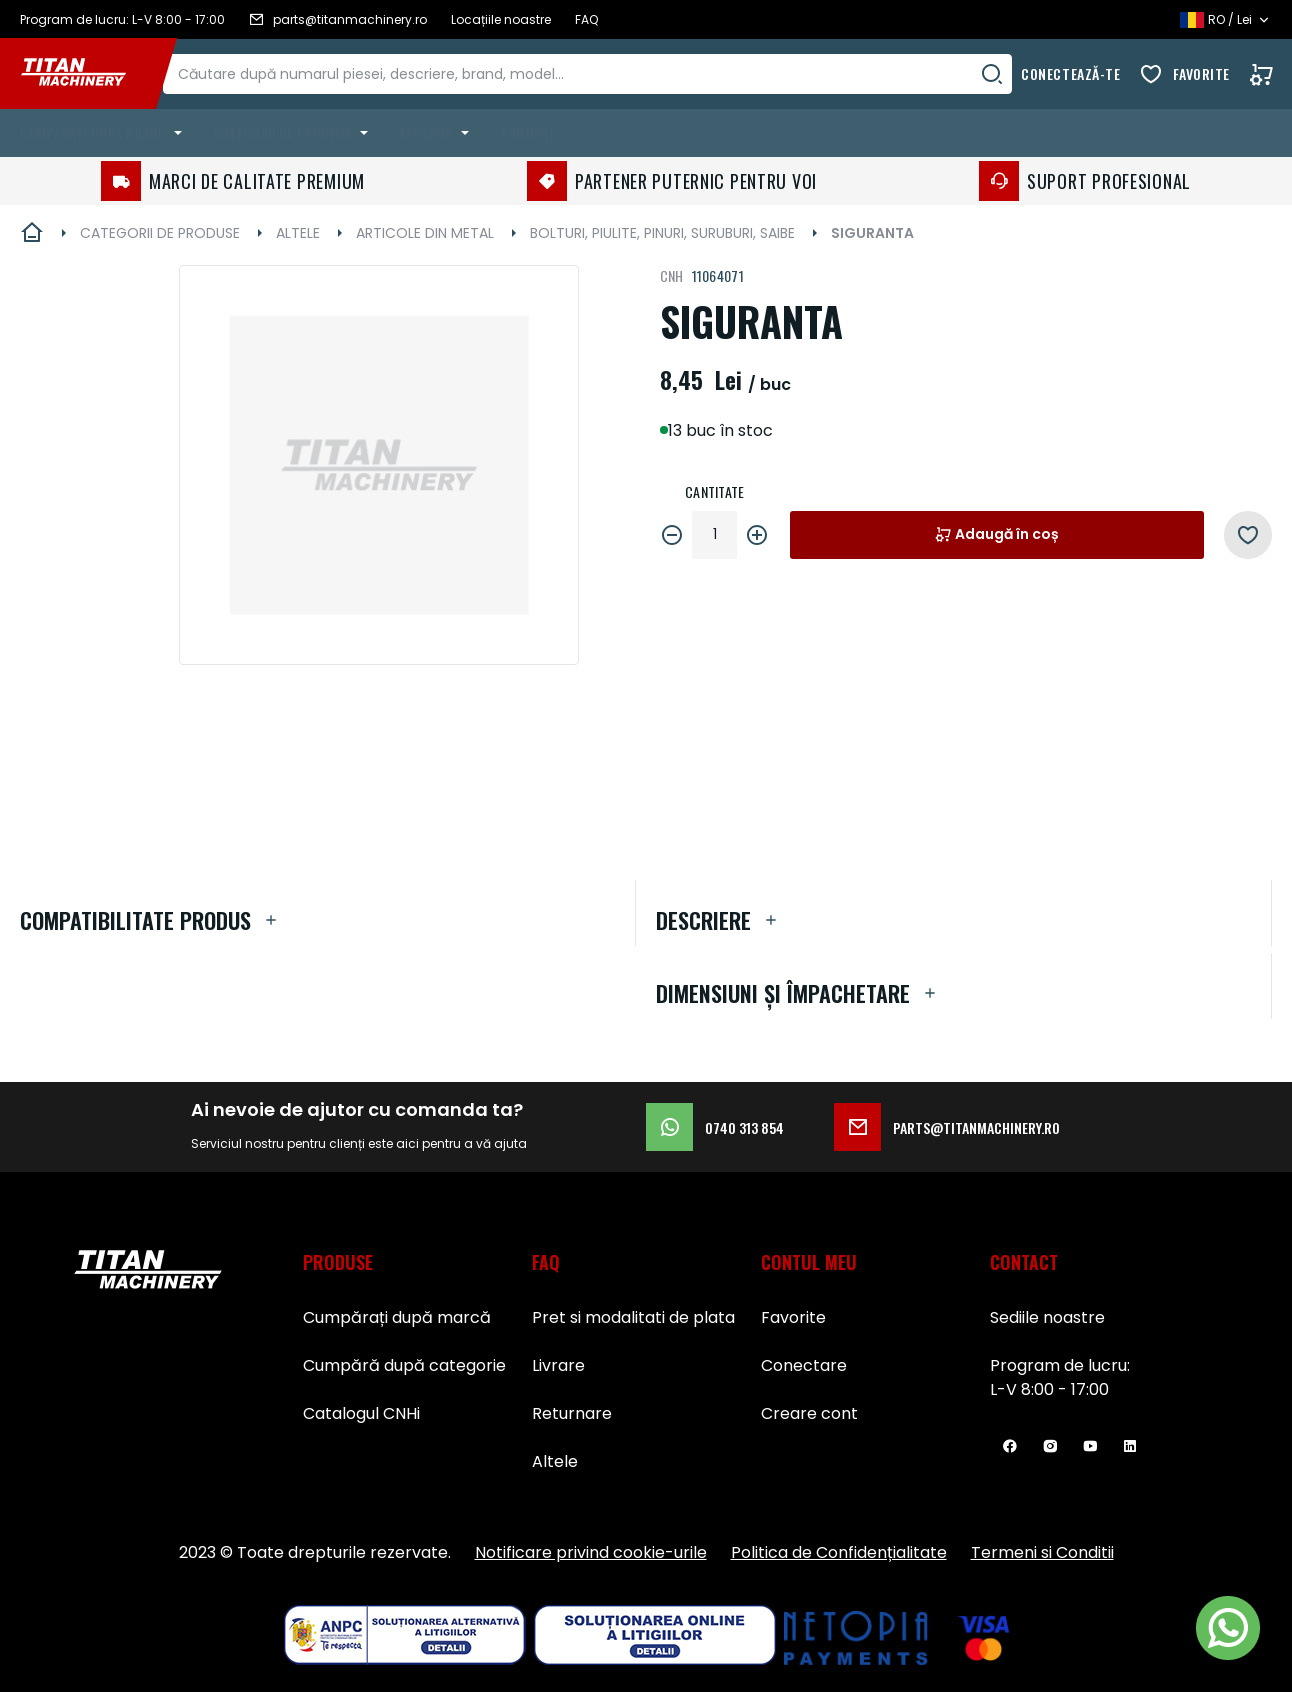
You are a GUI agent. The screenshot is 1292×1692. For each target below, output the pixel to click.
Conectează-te (1070, 73)
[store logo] (88, 74)
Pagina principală (32, 233)
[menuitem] (105, 133)
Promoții (528, 132)
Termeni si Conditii (1042, 1552)
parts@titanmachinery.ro (947, 1127)
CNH (672, 275)
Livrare (558, 1365)
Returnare (572, 1413)
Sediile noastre (1047, 1317)
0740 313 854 (715, 1127)
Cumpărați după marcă (397, 1317)
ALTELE (298, 233)
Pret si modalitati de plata (633, 1317)
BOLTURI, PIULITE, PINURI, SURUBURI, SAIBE (662, 233)
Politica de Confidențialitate (839, 1552)
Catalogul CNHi (361, 1413)
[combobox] (607, 74)
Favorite (1201, 73)
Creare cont (809, 1413)
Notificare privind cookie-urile (591, 1552)
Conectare (804, 1365)
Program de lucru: (1060, 1365)
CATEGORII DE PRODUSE (160, 233)
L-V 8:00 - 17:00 (1049, 1389)
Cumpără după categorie (404, 1365)
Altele (555, 1461)
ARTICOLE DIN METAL (425, 233)
